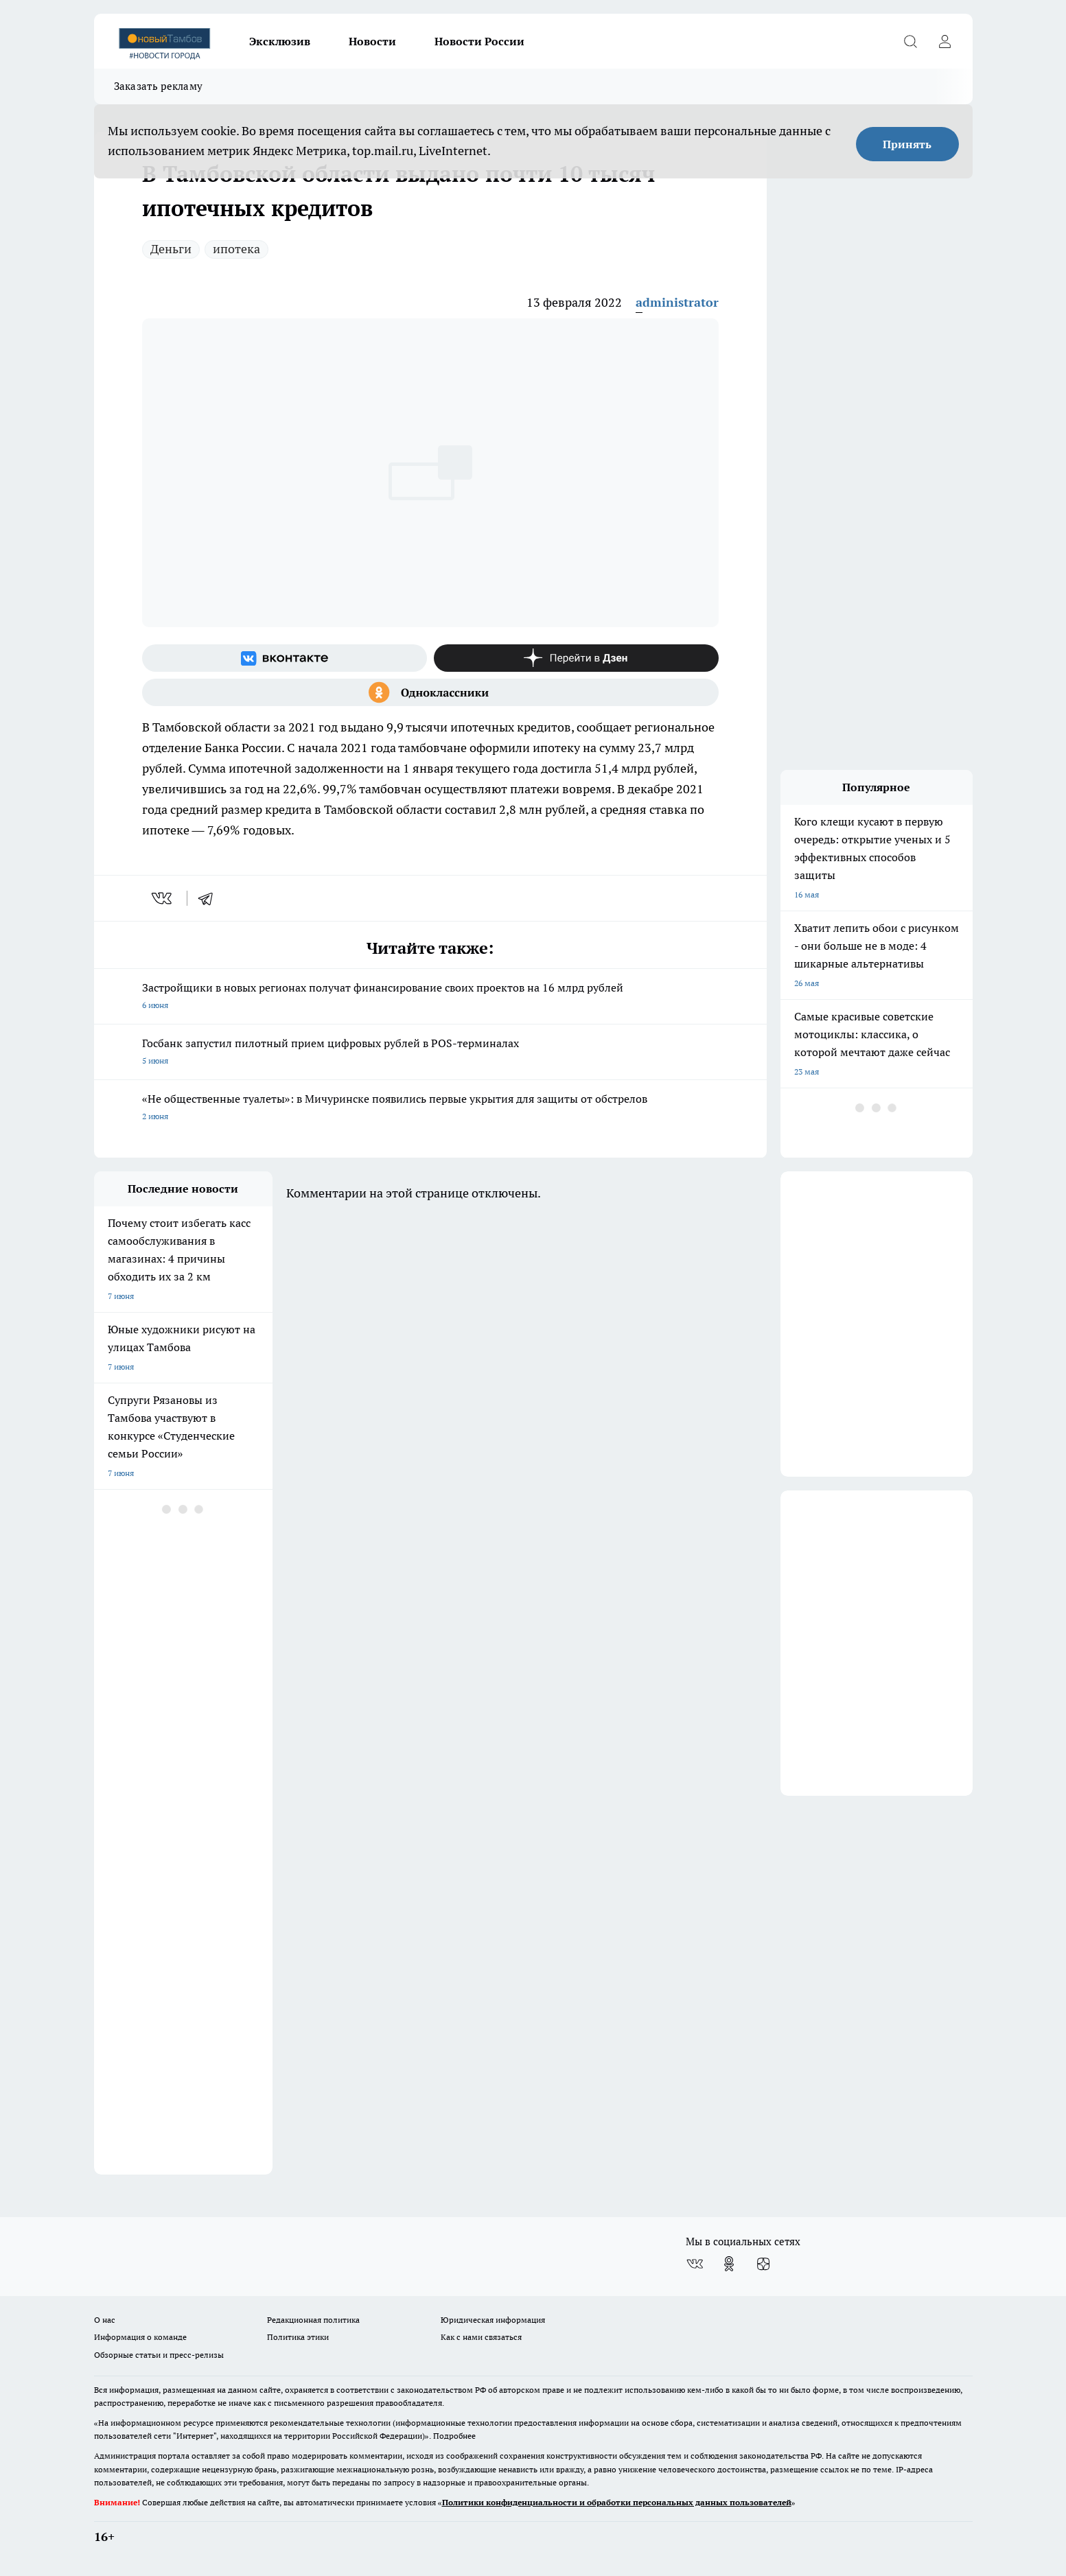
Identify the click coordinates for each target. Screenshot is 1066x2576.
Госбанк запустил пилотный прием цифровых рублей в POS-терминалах (430, 1053)
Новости (372, 41)
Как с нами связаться (481, 2337)
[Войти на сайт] (945, 41)
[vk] (163, 898)
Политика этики (298, 2337)
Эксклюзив (279, 41)
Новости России (479, 41)
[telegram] (210, 898)
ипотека (236, 249)
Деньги (171, 249)
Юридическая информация (493, 2320)
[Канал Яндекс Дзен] (576, 658)
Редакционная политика (313, 2320)
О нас (104, 2320)
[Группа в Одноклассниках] (430, 692)
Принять (907, 144)
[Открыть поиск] (911, 41)
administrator (677, 302)
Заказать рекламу (158, 86)
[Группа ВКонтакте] (284, 658)
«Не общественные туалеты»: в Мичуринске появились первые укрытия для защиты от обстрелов (430, 1108)
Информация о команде (140, 2337)
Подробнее (454, 2436)
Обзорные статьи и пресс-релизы (159, 2355)
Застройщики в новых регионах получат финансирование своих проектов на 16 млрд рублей (430, 997)
